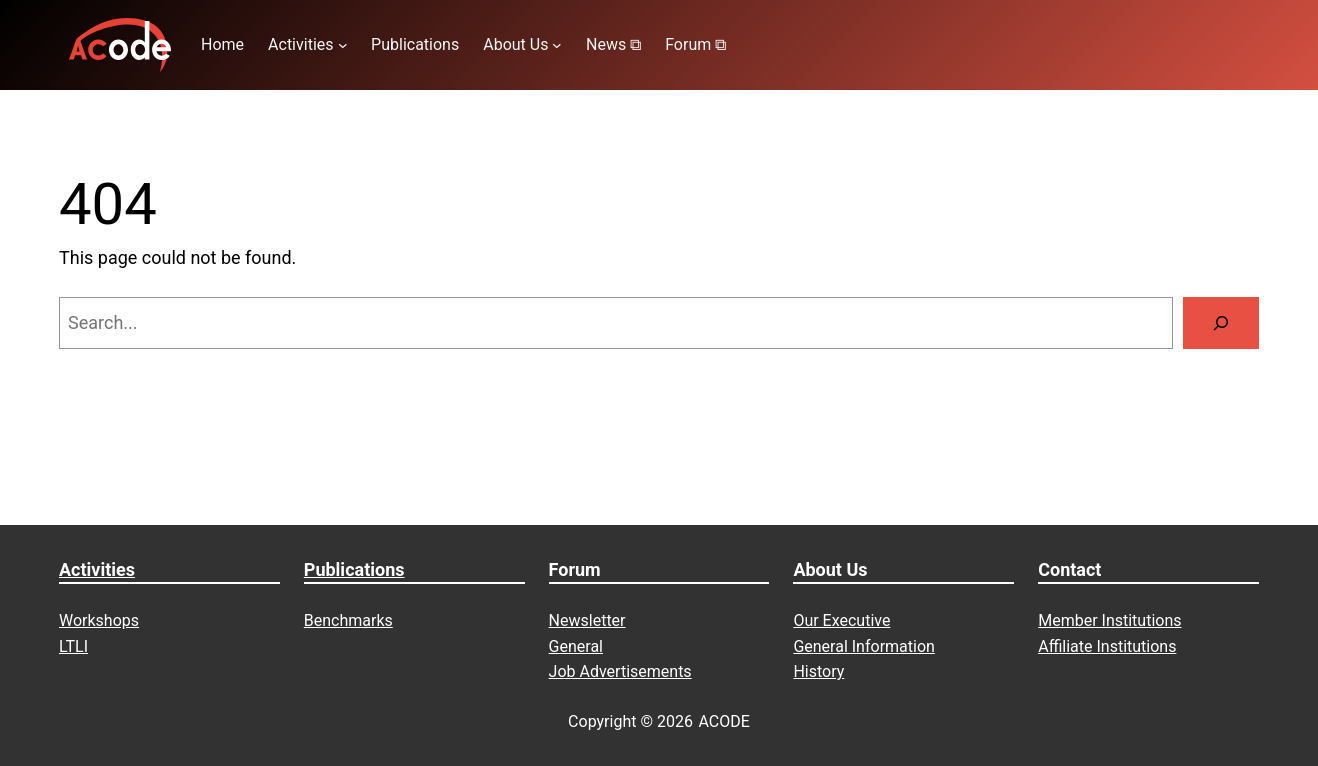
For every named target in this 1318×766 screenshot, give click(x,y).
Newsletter (587, 620)
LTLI (73, 646)
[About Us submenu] (557, 45)
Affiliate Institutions (1107, 646)
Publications (354, 569)
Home (222, 44)
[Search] (1221, 323)
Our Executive (841, 620)
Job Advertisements (620, 671)
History (818, 671)
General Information (864, 646)
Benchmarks (348, 620)
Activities (97, 569)
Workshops (99, 620)
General (576, 646)
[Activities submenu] (343, 45)
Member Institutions (1109, 620)
